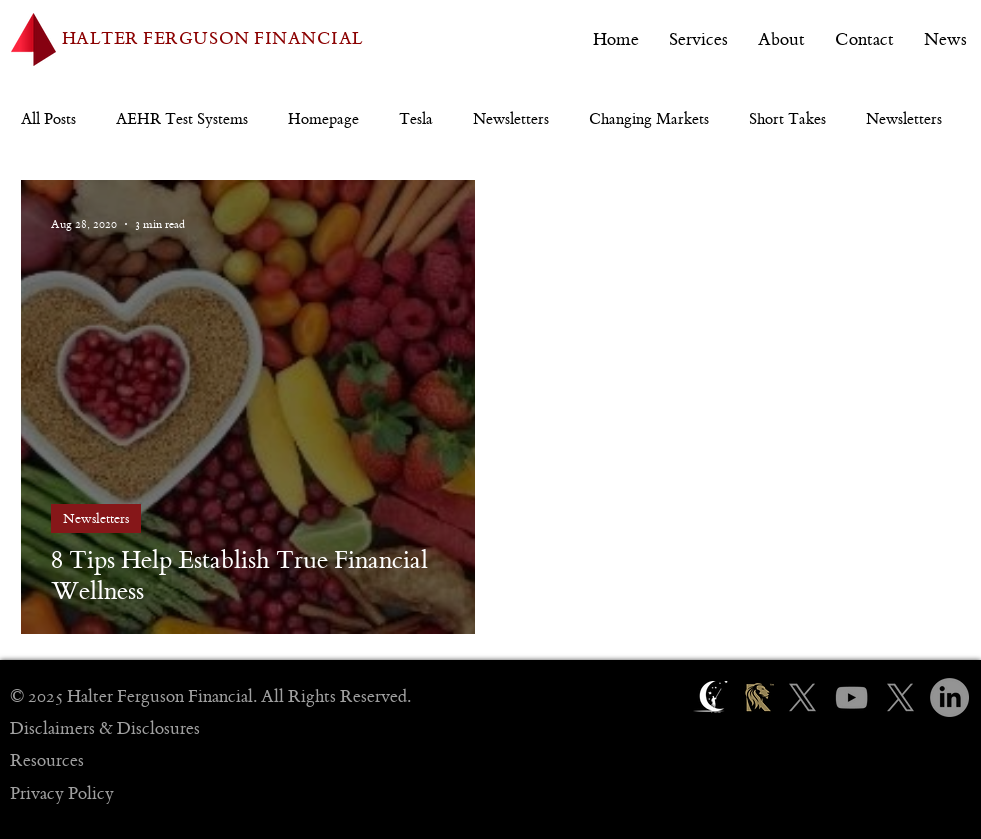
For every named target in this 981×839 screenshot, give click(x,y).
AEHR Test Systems (182, 119)
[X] (802, 697)
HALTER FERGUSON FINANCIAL (213, 39)
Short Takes (787, 119)
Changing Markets (649, 119)
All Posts (48, 119)
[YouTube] (851, 697)
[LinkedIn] (949, 697)
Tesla (416, 119)
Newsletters (511, 119)
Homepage (323, 119)
